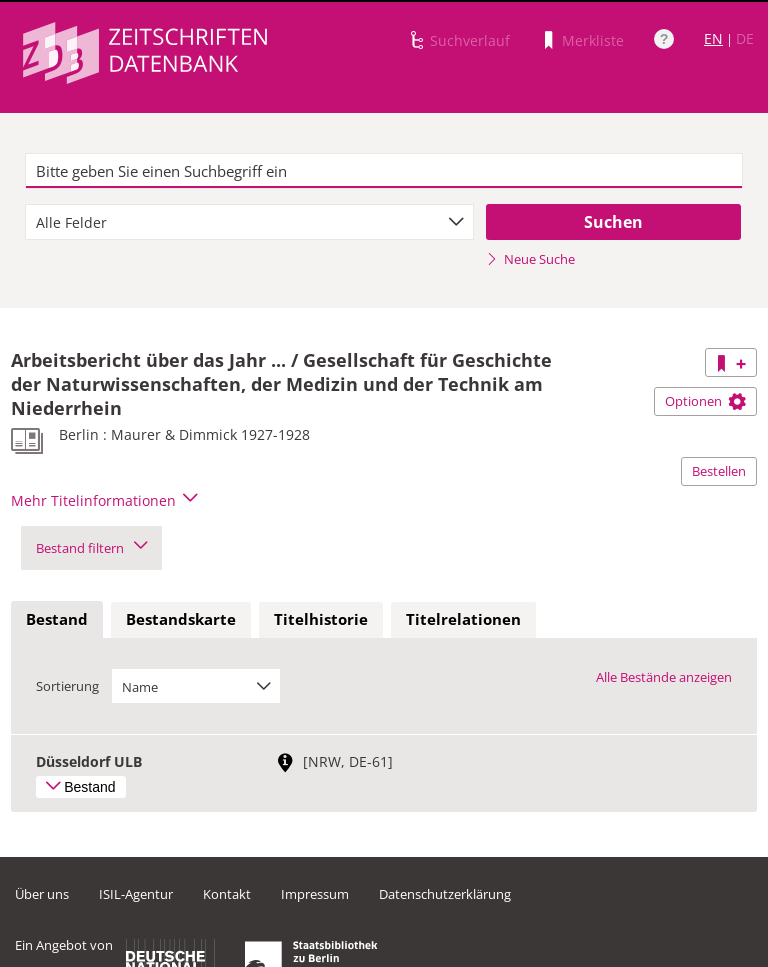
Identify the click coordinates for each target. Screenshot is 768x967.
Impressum (315, 894)
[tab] (57, 620)
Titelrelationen (463, 619)
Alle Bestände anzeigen (664, 677)
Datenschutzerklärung (445, 894)
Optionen (705, 401)
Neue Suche (530, 259)
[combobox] (249, 222)
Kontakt (227, 894)
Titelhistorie (321, 619)
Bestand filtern (91, 548)
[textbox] (384, 171)
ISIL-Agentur (136, 894)
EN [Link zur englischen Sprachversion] (713, 38)
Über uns (42, 894)
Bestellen (719, 471)
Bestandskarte (181, 619)
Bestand (57, 619)
